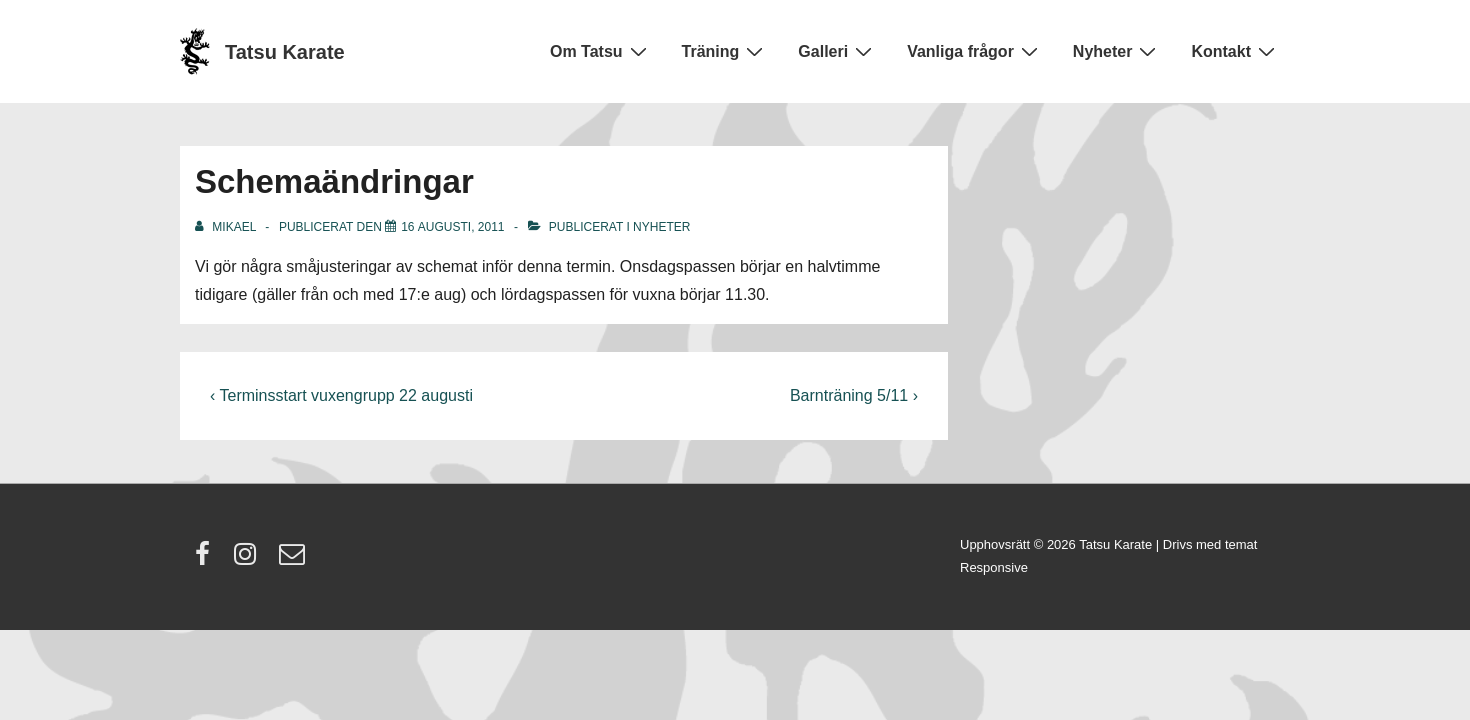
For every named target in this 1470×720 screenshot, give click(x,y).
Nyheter (1117, 51)
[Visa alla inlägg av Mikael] (227, 227)
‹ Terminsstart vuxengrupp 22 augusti (341, 395)
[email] (294, 560)
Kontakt (1235, 51)
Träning (725, 51)
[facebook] (207, 560)
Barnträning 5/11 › (854, 395)
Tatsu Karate (285, 52)
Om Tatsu (601, 51)
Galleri (837, 51)
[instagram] (249, 560)
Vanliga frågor (975, 51)
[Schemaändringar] (452, 227)
